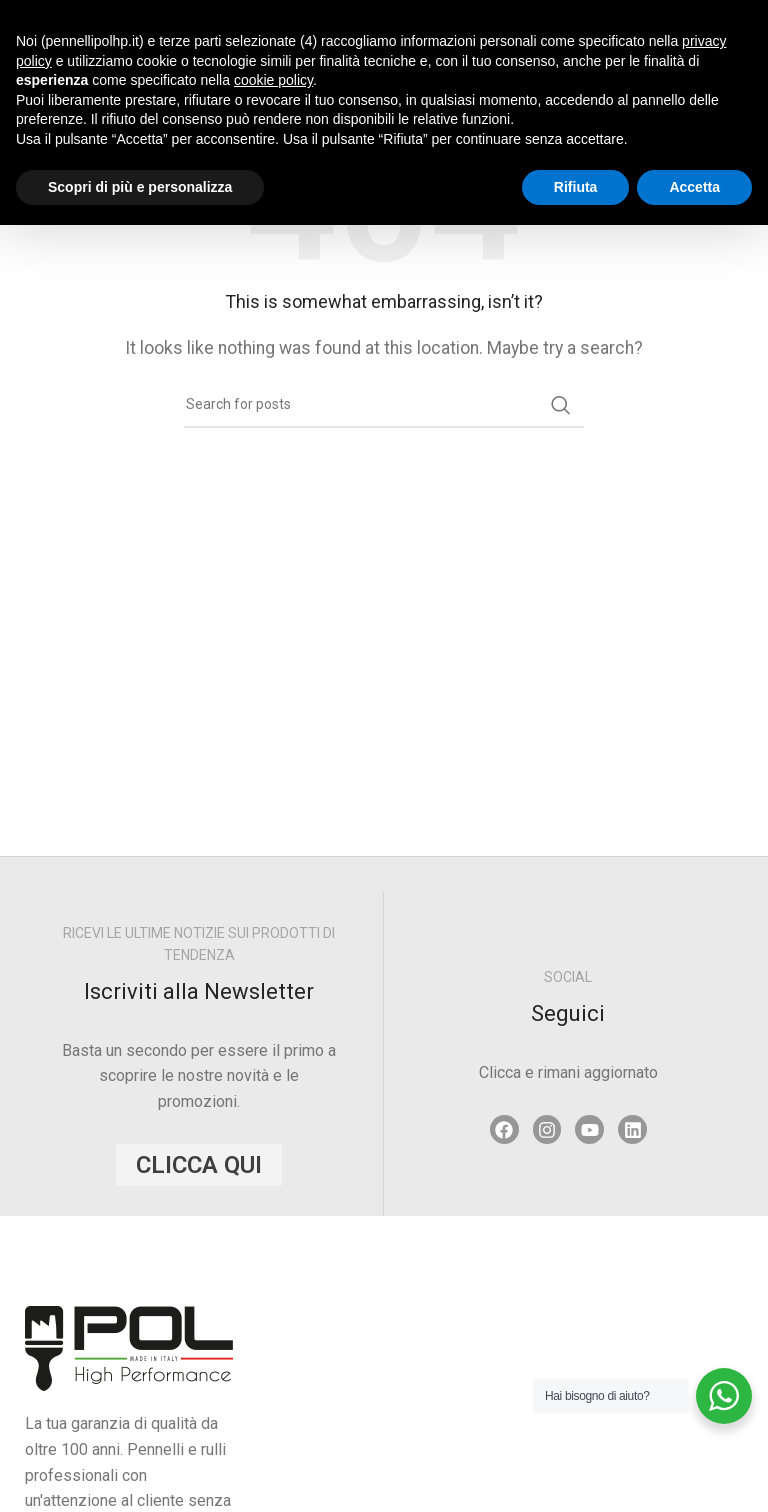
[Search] (384, 405)
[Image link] (129, 1347)
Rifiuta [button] (576, 187)
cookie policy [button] (273, 80)
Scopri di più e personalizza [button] (140, 187)
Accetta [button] (694, 187)
